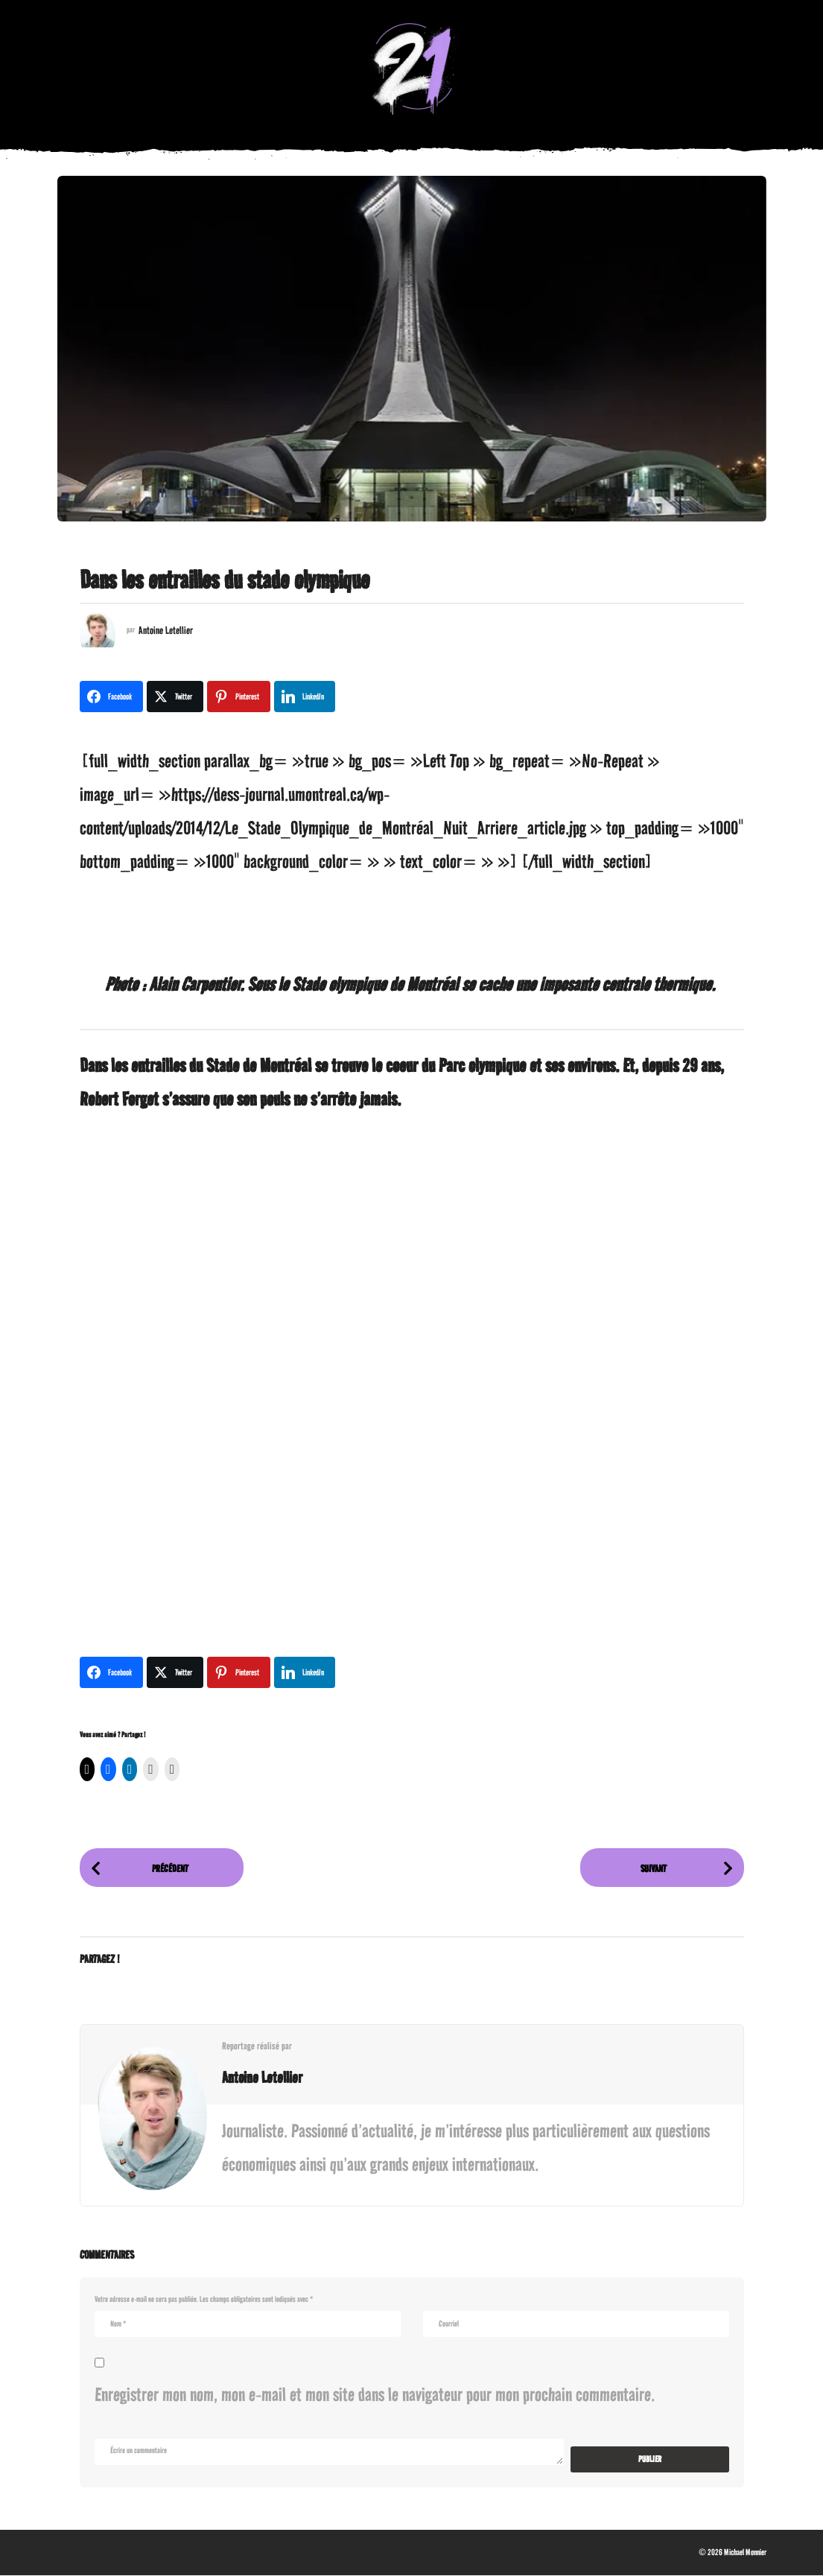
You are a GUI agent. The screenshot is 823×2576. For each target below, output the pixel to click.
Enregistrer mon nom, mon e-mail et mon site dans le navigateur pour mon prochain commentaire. (375, 2395)
